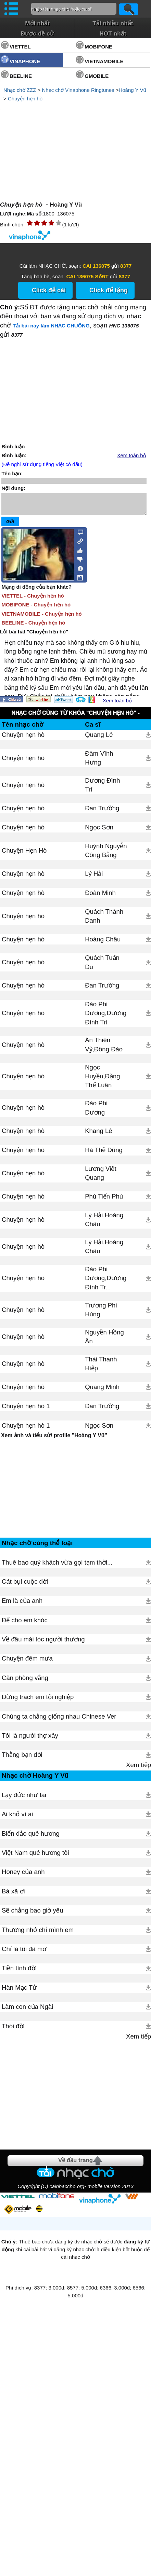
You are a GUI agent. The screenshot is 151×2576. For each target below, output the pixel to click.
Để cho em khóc (25, 1682)
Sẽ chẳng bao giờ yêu (32, 1972)
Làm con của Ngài (27, 2069)
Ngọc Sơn (99, 831)
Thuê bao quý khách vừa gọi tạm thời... (57, 1624)
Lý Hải (94, 877)
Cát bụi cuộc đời (25, 1644)
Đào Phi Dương (96, 1112)
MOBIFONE (98, 47)
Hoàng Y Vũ (132, 90)
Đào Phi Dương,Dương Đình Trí (105, 1017)
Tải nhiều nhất (112, 23)
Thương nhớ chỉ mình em (38, 1992)
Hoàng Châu (103, 943)
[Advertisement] (75, 1521)
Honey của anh (23, 1934)
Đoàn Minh (100, 896)
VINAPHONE (25, 61)
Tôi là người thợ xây (30, 1798)
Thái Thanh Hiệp (101, 1368)
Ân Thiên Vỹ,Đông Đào (104, 1048)
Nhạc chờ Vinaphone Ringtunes (78, 90)
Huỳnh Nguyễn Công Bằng (106, 854)
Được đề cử (37, 33)
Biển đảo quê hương (31, 1896)
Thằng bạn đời (22, 1817)
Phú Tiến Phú (104, 1200)
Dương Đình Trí (102, 789)
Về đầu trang (75, 2335)
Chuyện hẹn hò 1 (26, 1410)
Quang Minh (102, 1391)
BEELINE (21, 76)
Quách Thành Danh (104, 920)
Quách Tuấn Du (102, 966)
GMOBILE (97, 76)
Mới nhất (37, 23)
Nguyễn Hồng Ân (104, 1341)
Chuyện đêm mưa (27, 1720)
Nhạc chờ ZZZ (19, 90)
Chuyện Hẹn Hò (24, 854)
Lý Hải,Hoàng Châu (104, 1224)
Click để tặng (108, 290)
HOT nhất (112, 33)
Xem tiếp (138, 1827)
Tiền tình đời (19, 2030)
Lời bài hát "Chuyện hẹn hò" (34, 636)
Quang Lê (99, 738)
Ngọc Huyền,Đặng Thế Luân (102, 1080)
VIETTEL (20, 47)
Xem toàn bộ (131, 455)
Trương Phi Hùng (101, 1314)
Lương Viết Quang (100, 1177)
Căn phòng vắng (25, 1740)
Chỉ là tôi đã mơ (24, 2011)
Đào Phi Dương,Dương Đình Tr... (105, 1282)
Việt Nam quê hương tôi (35, 1915)
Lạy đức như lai (24, 1857)
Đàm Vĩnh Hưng (99, 762)
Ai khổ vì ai (17, 1876)
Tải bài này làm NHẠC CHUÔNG (51, 325)
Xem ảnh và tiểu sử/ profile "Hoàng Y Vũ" (54, 1439)
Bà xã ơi (13, 1953)
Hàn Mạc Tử (19, 2050)
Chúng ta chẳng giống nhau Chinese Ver (59, 1778)
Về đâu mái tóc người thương (43, 1701)
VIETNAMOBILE (104, 61)
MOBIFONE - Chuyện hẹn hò (36, 609)
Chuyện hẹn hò (25, 98)
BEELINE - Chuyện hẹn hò (33, 627)
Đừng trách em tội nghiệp (38, 1759)
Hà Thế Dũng (104, 1154)
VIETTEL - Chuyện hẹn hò (32, 600)
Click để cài (49, 290)
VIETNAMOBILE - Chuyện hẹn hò (41, 618)
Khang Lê (98, 1134)
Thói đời (13, 2088)
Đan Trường (102, 812)
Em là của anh (22, 1663)
